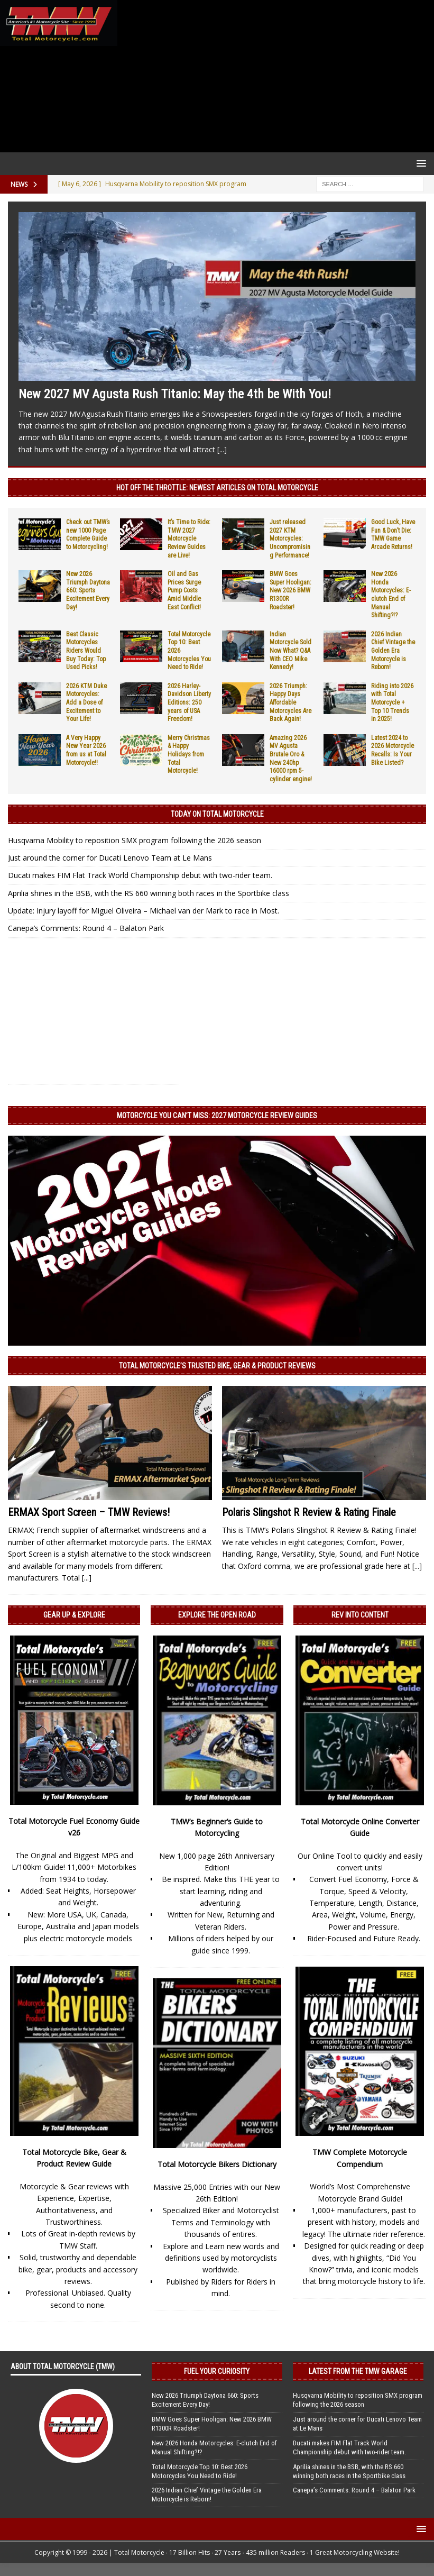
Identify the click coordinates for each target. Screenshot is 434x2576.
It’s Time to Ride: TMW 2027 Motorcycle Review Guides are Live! (189, 538)
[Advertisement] (273, 76)
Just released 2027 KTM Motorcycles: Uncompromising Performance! (290, 538)
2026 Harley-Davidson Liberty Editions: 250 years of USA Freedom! (189, 702)
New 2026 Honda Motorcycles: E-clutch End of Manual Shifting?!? (391, 594)
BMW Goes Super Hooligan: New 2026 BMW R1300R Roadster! (290, 590)
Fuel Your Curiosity (217, 2371)
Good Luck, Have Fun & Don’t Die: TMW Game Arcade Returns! (393, 534)
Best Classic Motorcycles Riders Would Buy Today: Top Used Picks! (86, 651)
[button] (419, 163)
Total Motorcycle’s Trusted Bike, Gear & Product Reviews (217, 1366)
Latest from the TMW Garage (358, 2371)
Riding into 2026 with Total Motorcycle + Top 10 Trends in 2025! (392, 702)
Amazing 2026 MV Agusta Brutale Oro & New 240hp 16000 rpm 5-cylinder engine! (291, 758)
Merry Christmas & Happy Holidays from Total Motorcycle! (189, 754)
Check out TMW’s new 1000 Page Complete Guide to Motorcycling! (88, 534)
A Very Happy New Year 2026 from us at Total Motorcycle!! (86, 750)
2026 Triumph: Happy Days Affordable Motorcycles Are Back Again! (290, 702)
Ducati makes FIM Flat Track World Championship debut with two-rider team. (140, 875)
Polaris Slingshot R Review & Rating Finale (309, 1512)
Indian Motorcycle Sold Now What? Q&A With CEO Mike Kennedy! (290, 651)
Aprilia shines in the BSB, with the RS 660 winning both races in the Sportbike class (148, 893)
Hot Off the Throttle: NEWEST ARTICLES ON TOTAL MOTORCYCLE (217, 487)
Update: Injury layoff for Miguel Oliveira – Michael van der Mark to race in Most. (143, 911)
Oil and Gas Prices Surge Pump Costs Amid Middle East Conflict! (184, 590)
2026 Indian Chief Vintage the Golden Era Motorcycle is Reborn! (393, 651)
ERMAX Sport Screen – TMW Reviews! (89, 1512)
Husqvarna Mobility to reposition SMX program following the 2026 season (134, 840)
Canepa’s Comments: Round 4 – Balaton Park (86, 928)
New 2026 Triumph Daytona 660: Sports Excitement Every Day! (88, 590)
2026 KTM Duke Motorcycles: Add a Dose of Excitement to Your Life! (86, 702)
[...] (222, 449)
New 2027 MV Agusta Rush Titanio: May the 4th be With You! (175, 394)
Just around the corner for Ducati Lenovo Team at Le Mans (110, 858)
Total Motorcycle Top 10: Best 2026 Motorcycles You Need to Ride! (199, 2471)
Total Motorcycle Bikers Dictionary (217, 2164)
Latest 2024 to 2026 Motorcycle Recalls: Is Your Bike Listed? (392, 750)
